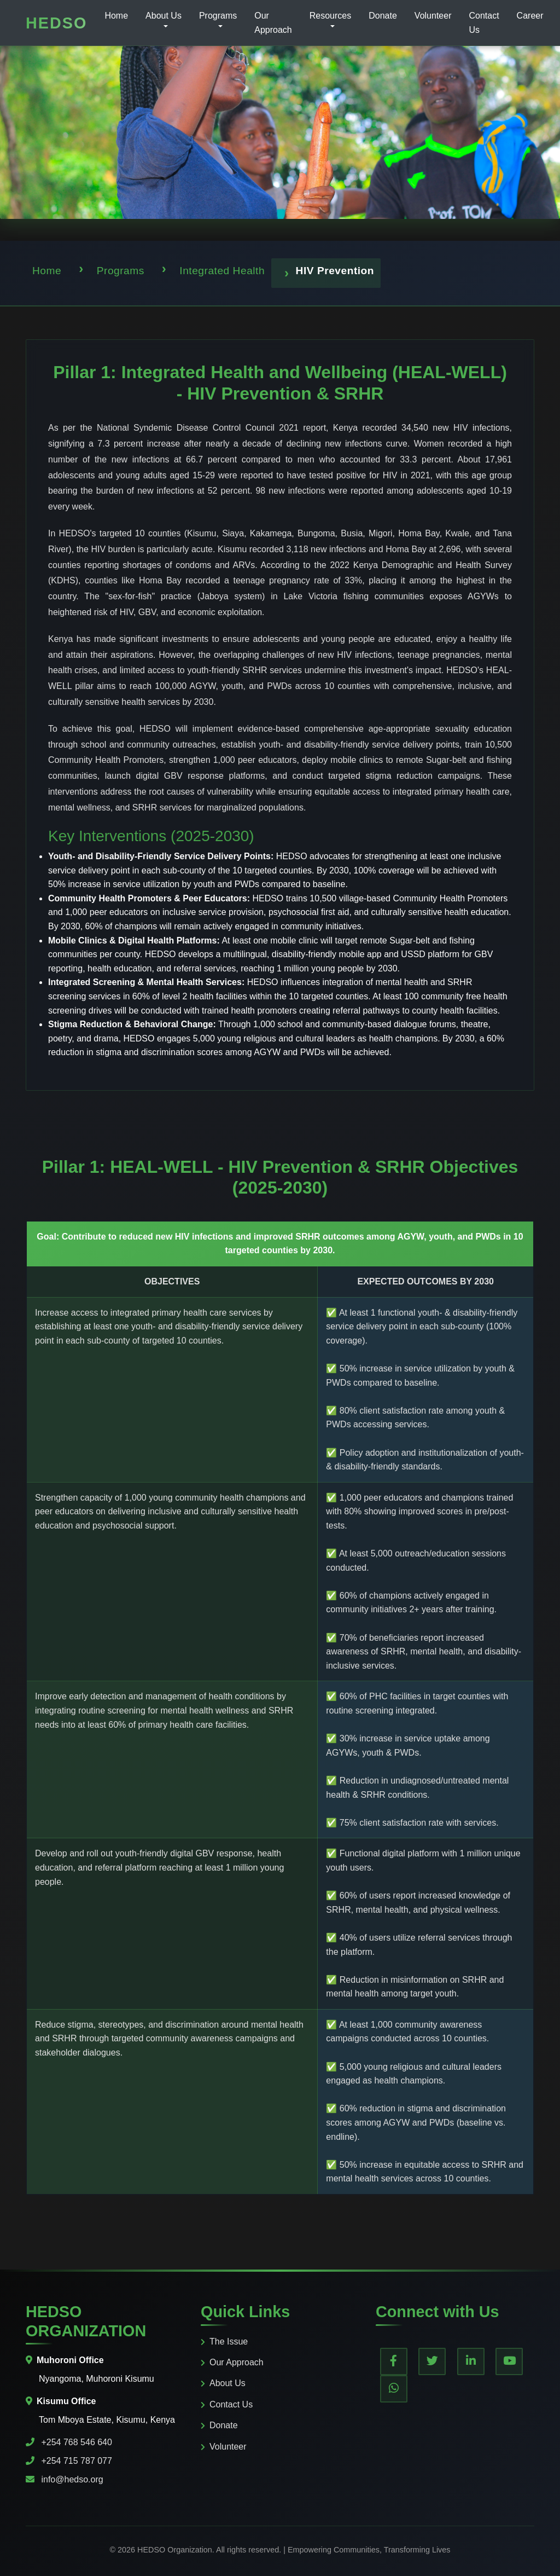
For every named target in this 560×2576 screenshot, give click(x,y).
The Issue (224, 2341)
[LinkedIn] (471, 2361)
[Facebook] (393, 2361)
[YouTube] (509, 2361)
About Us (223, 2383)
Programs (120, 270)
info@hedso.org (72, 2479)
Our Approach (273, 22)
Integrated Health (222, 270)
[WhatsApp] (393, 2389)
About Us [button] (163, 15)
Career (530, 15)
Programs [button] (218, 15)
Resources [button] (330, 15)
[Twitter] (432, 2361)
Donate (383, 15)
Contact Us (484, 22)
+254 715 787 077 (76, 2460)
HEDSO (56, 23)
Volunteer (433, 15)
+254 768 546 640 (76, 2442)
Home (116, 15)
